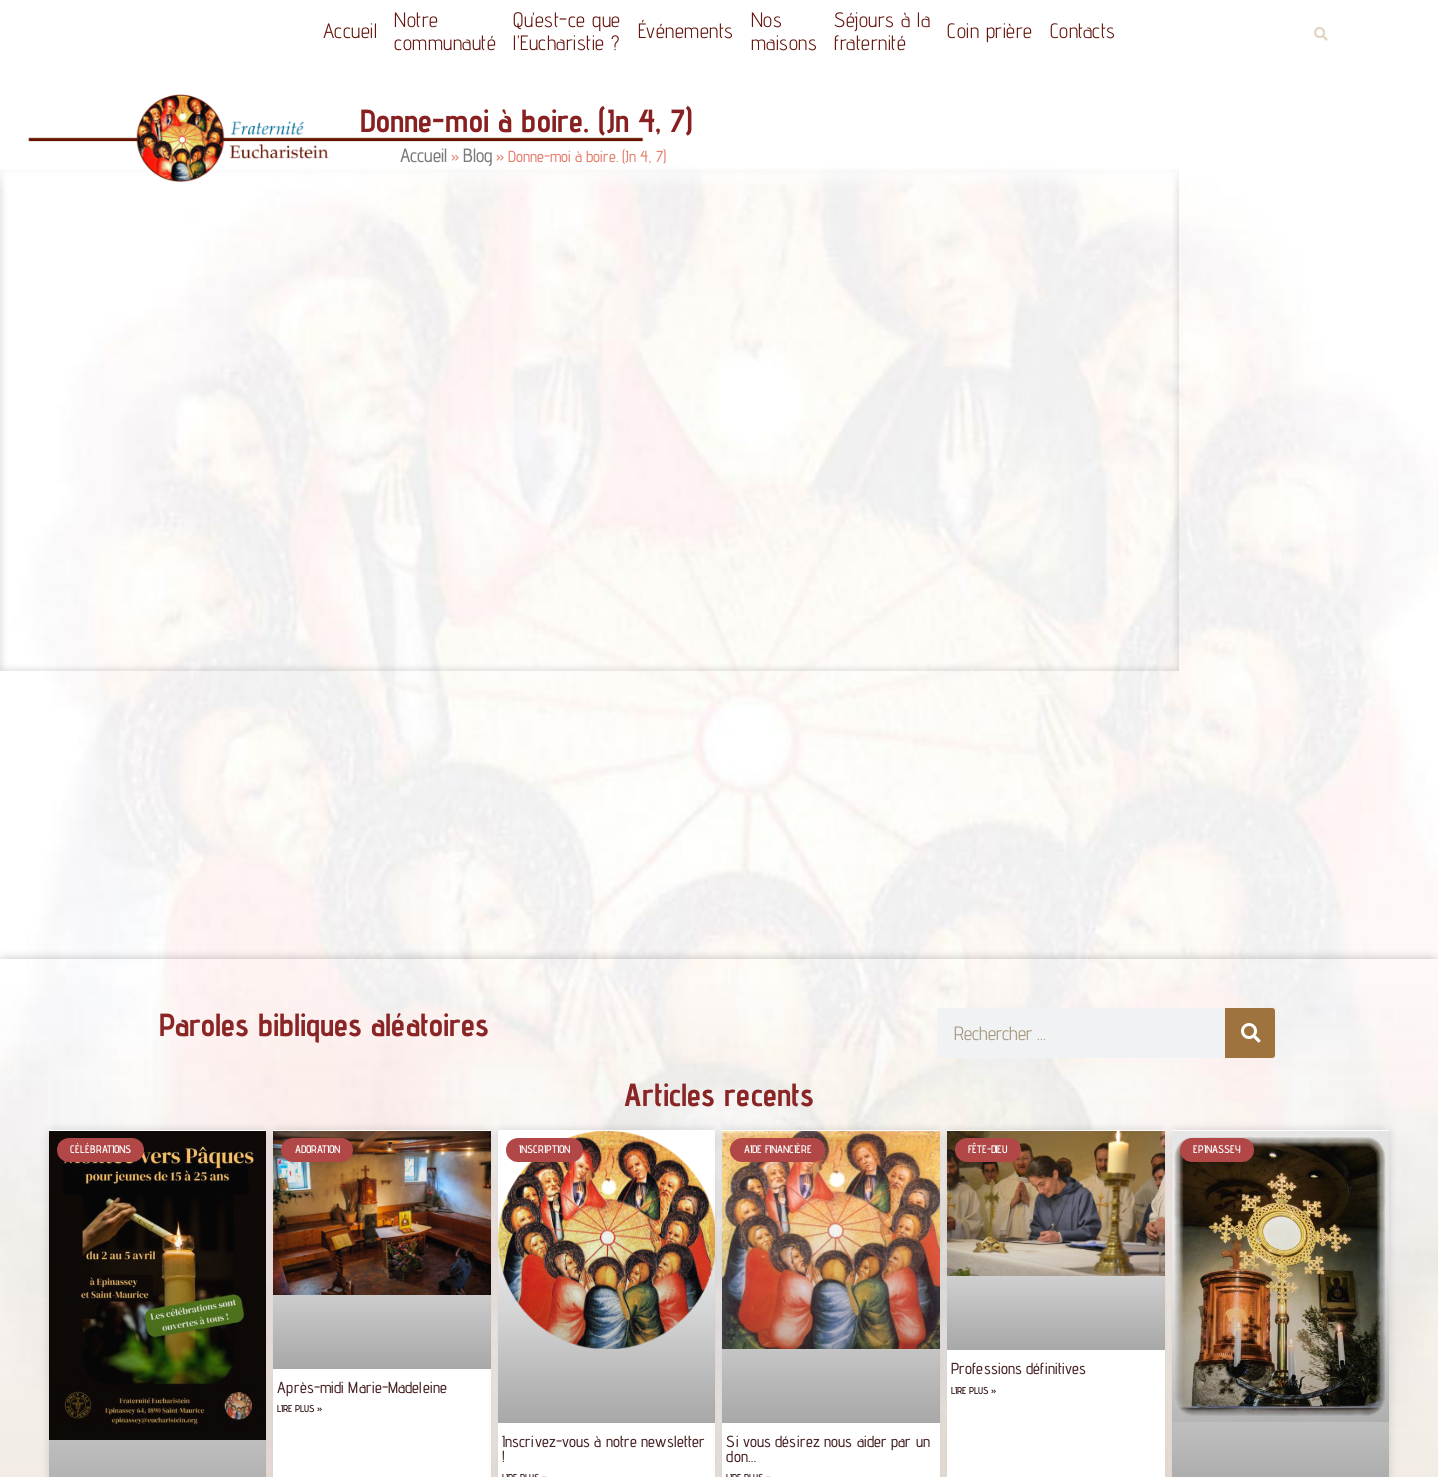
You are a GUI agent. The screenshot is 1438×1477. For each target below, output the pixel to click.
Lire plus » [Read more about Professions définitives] (973, 1390)
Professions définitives (1018, 1368)
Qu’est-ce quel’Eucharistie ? (567, 31)
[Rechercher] (1250, 1033)
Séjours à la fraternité (882, 31)
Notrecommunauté (445, 31)
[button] (1320, 34)
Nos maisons (784, 31)
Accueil (350, 30)
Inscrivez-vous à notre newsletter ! (603, 1448)
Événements (686, 30)
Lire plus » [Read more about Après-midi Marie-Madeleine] (299, 1408)
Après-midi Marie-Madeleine (362, 1387)
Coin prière (990, 30)
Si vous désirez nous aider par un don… (827, 1448)
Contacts (1083, 30)
